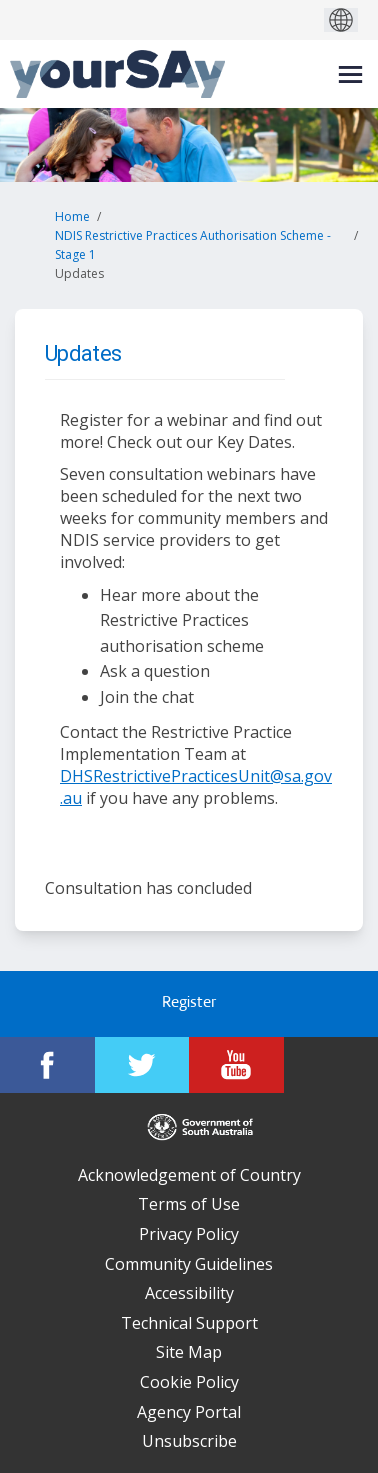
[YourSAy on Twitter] (142, 1065)
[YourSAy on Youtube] (236, 1065)
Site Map (189, 1352)
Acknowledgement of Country (189, 1175)
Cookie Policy (189, 1382)
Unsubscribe (189, 1441)
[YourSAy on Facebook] (47, 1065)
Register (189, 1003)
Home (72, 216)
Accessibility (189, 1293)
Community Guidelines (189, 1264)
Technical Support (189, 1323)
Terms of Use (189, 1204)
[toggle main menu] (350, 74)
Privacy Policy (189, 1234)
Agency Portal (189, 1412)
